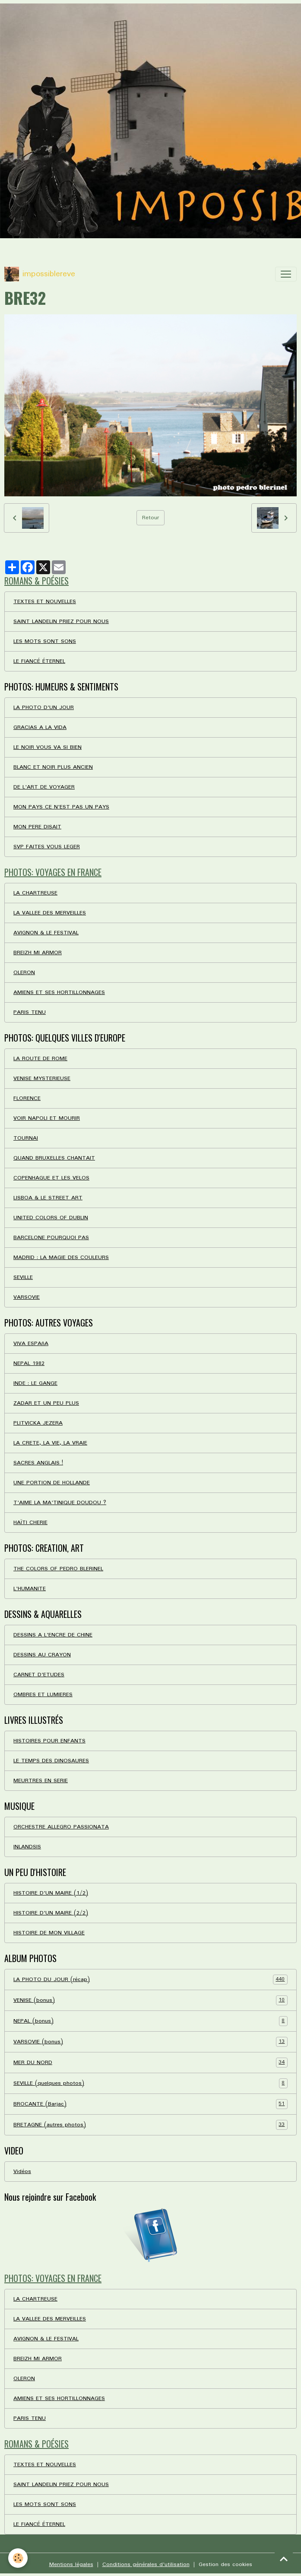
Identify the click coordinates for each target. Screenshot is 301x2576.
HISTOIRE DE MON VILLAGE (49, 1932)
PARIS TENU (29, 1012)
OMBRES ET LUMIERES (43, 1694)
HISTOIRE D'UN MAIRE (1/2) (50, 1893)
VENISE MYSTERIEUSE (41, 1078)
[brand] (39, 274)
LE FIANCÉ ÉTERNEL (39, 661)
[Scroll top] (284, 2559)
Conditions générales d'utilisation (146, 2564)
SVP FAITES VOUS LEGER (46, 846)
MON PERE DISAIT (37, 826)
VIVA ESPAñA (30, 1343)
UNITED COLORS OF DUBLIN (50, 1217)
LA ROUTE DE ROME (40, 1058)
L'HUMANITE (29, 1588)
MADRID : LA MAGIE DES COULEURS (61, 1257)
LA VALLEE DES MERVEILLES (49, 912)
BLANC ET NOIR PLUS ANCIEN (53, 767)
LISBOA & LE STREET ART (47, 1197)
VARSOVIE (26, 1297)
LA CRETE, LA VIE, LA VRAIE (50, 1443)
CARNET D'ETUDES (38, 1674)
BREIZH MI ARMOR (37, 952)
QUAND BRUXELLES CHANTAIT (54, 1158)
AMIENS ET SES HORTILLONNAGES (59, 992)
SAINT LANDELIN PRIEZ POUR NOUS (61, 621)
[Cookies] (18, 2558)
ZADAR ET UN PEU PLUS (46, 1403)
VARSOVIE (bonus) (150, 2042)
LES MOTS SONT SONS (44, 641)
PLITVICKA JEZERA (38, 1423)
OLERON (24, 972)
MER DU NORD (150, 2063)
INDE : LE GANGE (35, 1383)
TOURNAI (25, 1138)
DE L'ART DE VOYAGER (44, 787)
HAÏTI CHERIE (30, 1522)
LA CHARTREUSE (35, 893)
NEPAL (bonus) (150, 2021)
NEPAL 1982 (28, 1363)
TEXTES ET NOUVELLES (44, 601)
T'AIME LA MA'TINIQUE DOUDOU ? (59, 1502)
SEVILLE (23, 1277)
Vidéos (22, 2171)
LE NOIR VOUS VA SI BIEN (47, 747)
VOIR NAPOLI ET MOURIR (46, 1118)
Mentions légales (71, 2564)
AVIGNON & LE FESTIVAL (46, 932)
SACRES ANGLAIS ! (38, 1462)
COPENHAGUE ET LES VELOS (51, 1178)
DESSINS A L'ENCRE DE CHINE (52, 1635)
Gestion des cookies (225, 2564)
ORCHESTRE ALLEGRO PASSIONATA (61, 1826)
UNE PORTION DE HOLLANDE (51, 1482)
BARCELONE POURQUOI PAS (51, 1237)
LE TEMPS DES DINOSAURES (51, 1760)
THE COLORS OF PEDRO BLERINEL (58, 1568)
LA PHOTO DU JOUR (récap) (150, 1980)
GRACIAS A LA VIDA (40, 727)
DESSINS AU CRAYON (42, 1654)
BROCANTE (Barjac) (150, 2104)
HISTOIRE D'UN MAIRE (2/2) (50, 1913)
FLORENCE (27, 1098)
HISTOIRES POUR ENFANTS (49, 1740)
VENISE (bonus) (150, 2000)
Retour (150, 517)
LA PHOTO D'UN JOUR (43, 707)
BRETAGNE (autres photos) (150, 2125)
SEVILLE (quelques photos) (150, 2083)
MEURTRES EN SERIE (40, 1780)
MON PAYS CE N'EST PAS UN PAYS (61, 807)
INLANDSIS (27, 1846)
